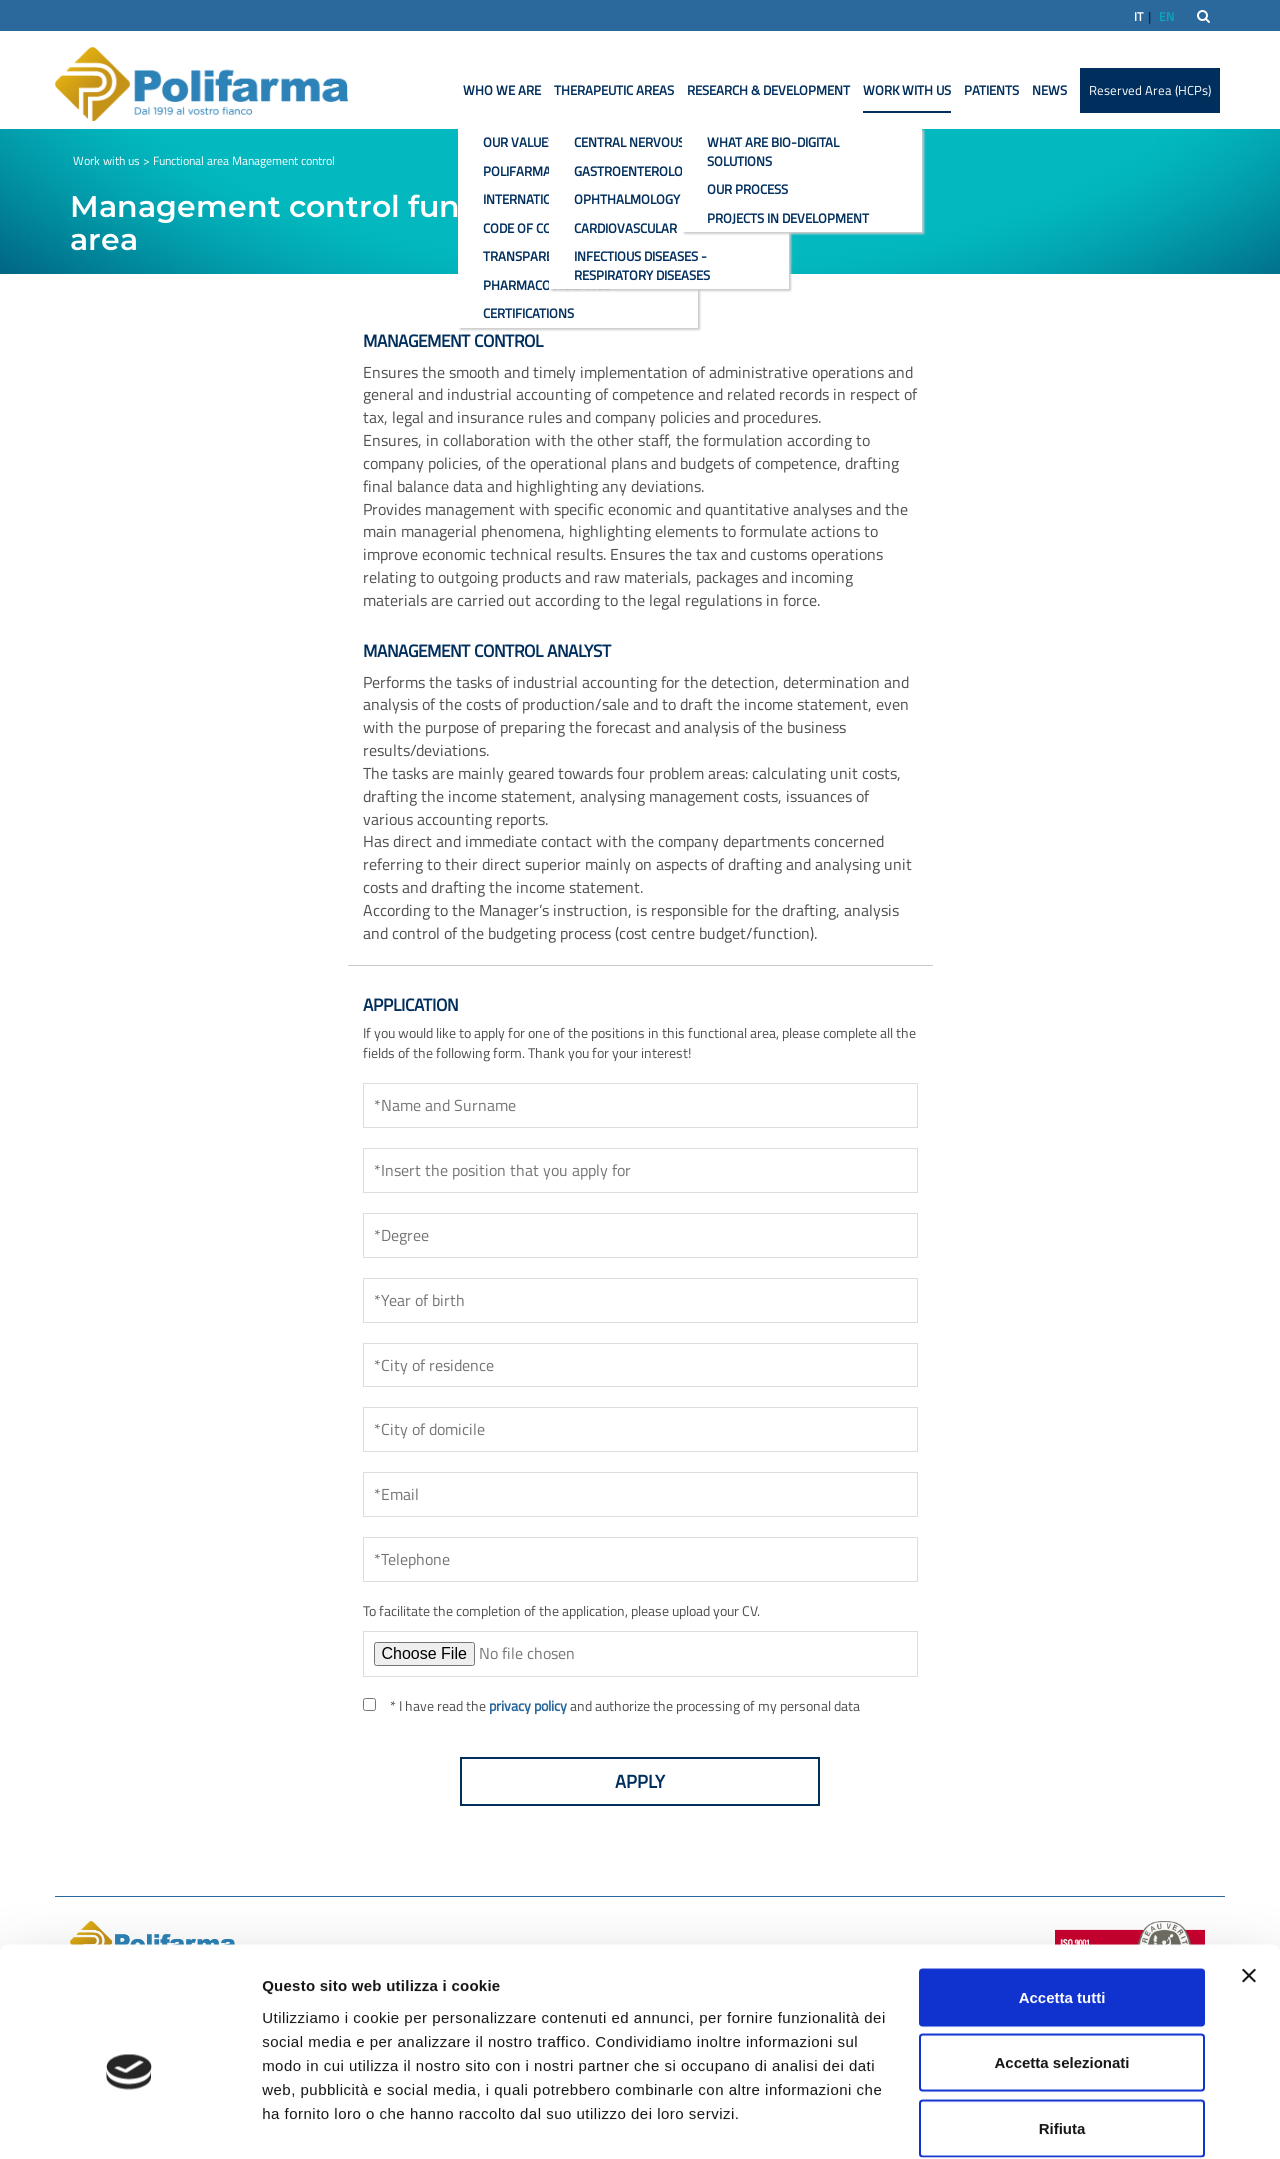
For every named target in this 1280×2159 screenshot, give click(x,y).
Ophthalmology (627, 199)
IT (1138, 16)
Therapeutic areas (614, 90)
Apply (640, 1781)
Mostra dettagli (1052, 2119)
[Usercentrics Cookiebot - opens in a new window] (129, 2120)
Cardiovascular (625, 228)
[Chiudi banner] (1249, 1875)
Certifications (528, 313)
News (1049, 90)
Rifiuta (1062, 2027)
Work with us (907, 90)
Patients (991, 90)
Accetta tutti (1062, 1896)
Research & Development (768, 90)
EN (1166, 16)
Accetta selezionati (1061, 1962)
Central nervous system (654, 142)
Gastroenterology (636, 171)
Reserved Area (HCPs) (1150, 90)
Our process (747, 189)
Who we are (502, 90)
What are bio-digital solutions (773, 151)
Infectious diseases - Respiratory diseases (642, 265)
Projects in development (788, 218)
